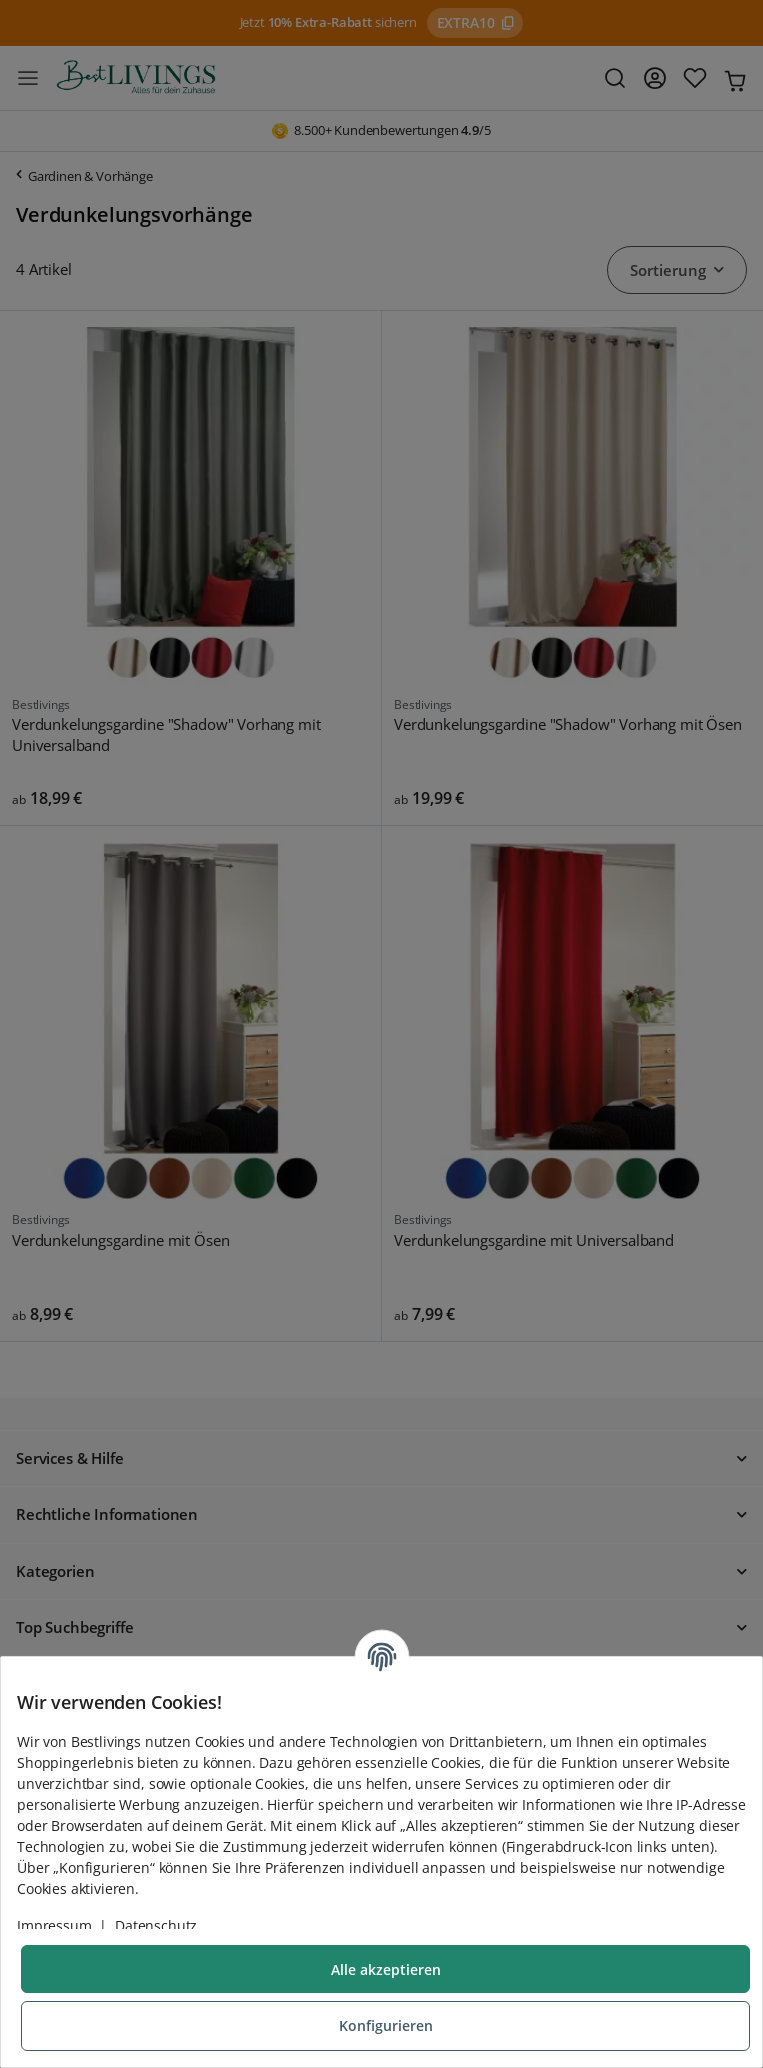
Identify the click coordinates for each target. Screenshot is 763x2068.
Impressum (54, 1925)
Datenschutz (156, 1925)
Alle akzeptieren (386, 1969)
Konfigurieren (386, 2025)
